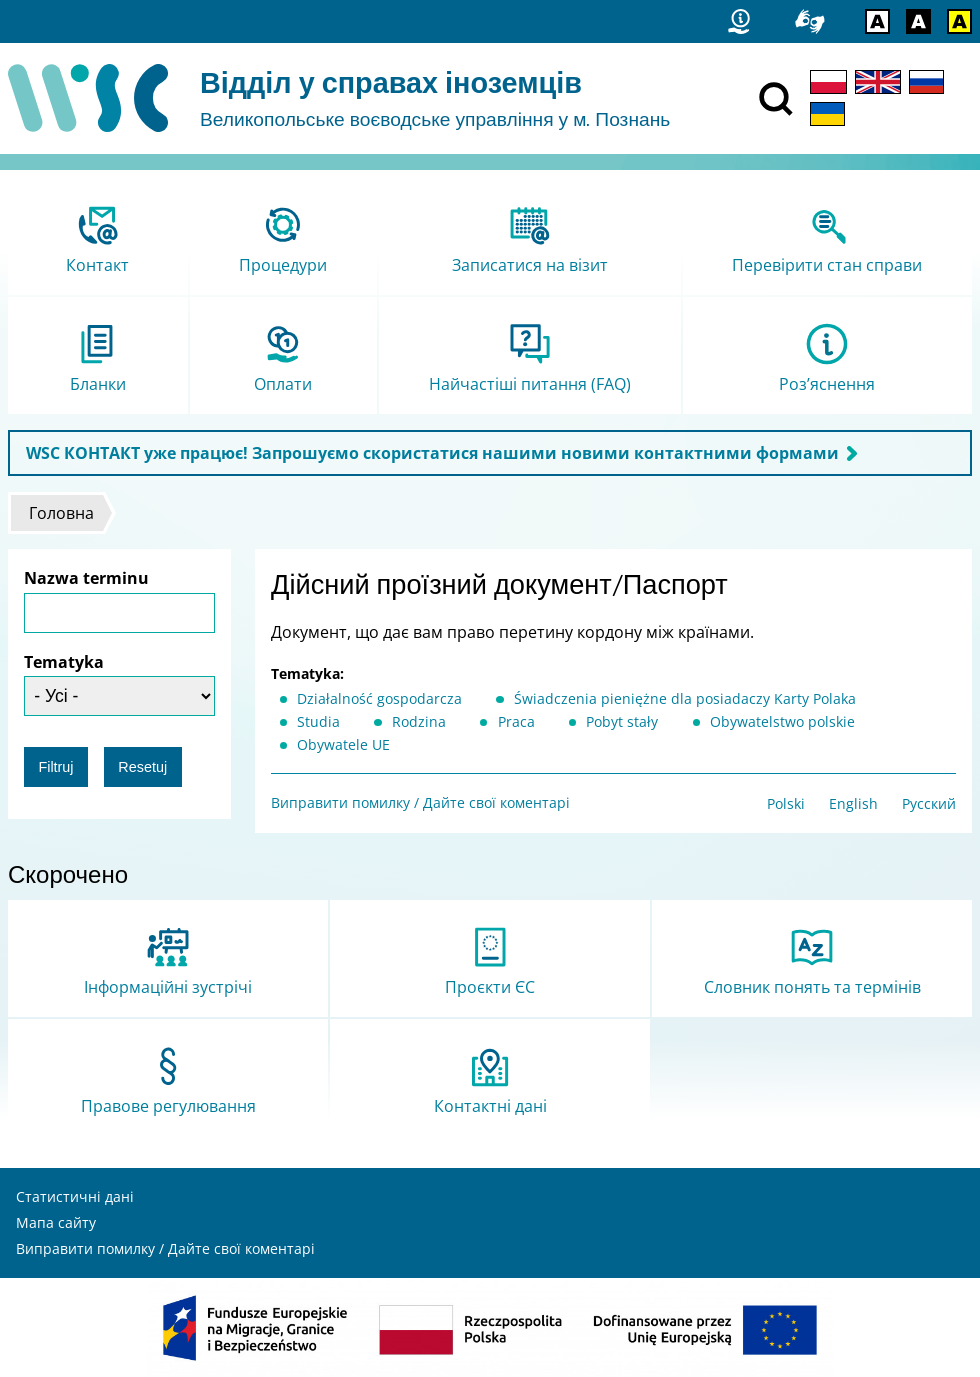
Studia (318, 721)
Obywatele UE (343, 744)
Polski (786, 803)
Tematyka (64, 662)
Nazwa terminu (86, 578)
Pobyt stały (622, 721)
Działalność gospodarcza (379, 698)
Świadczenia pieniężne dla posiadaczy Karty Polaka (685, 698)
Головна (61, 513)
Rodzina (419, 721)
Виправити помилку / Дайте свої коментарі (420, 802)
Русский (929, 803)
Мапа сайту (56, 1222)
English (853, 803)
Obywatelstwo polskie (782, 721)
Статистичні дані (75, 1196)
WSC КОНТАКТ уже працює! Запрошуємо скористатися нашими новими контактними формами (432, 453)
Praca (516, 721)
